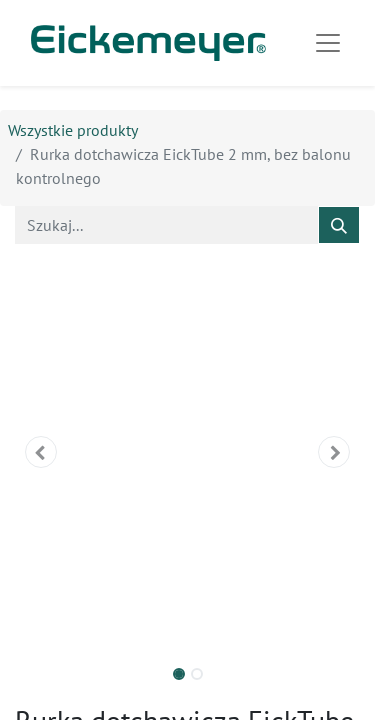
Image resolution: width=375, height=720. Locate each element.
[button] (41, 452)
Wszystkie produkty (73, 130)
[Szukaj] (339, 225)
